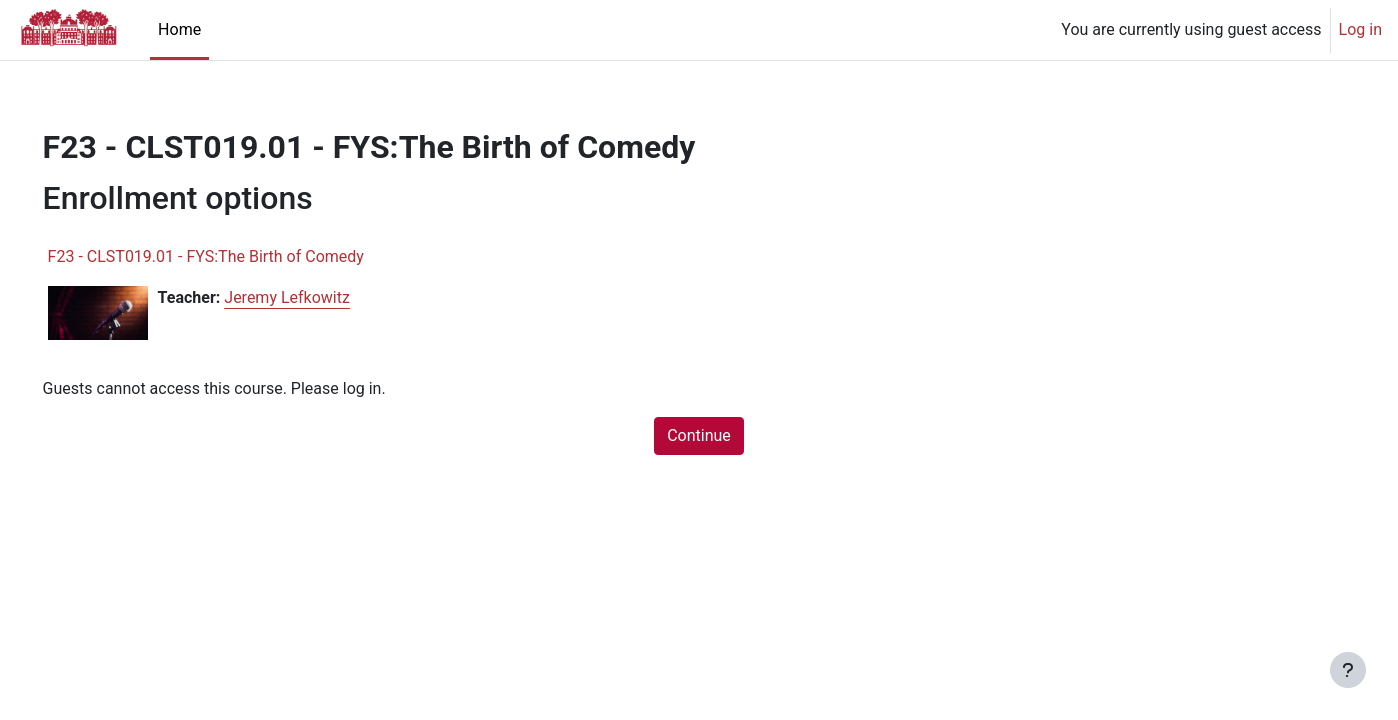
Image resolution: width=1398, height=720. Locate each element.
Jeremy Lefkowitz (316, 297)
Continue (699, 435)
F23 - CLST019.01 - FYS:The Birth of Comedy (234, 256)
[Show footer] (1348, 670)
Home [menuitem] (179, 29)
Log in (1360, 29)
